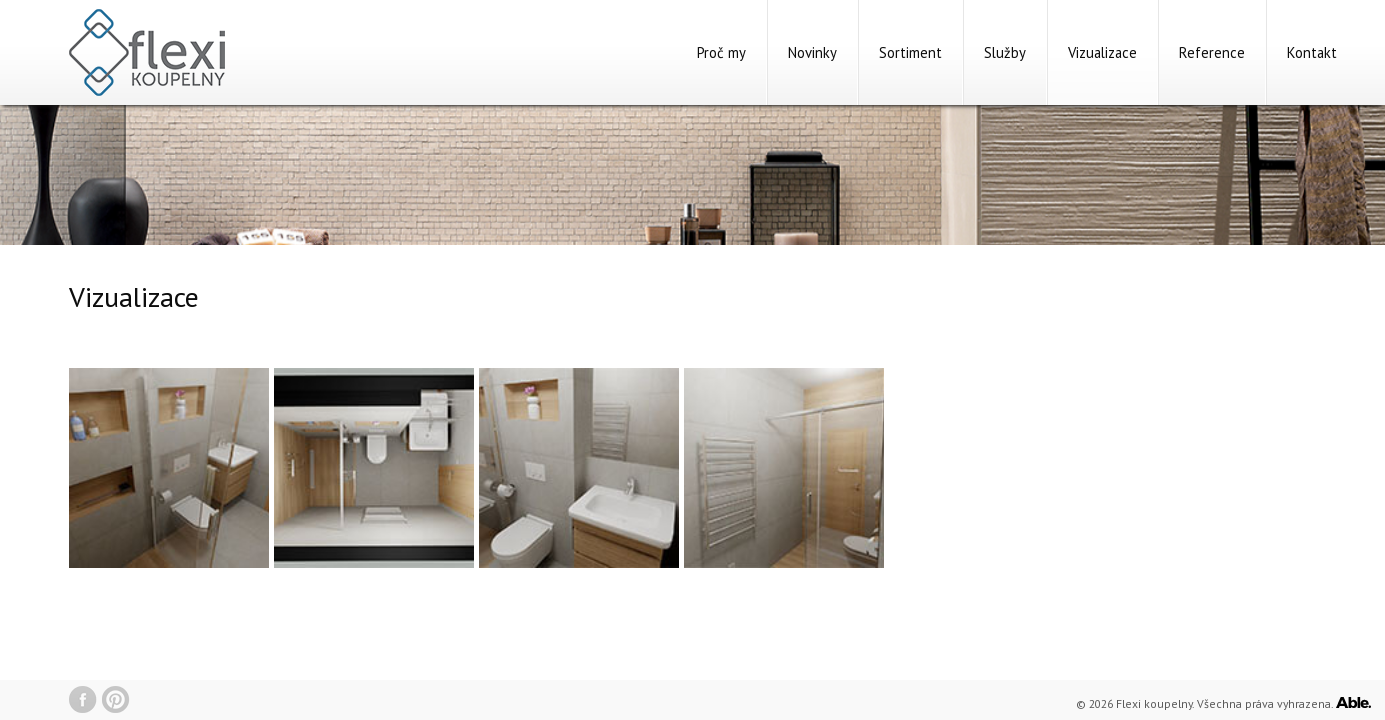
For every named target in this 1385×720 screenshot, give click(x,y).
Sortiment (910, 52)
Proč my (721, 52)
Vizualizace (1102, 52)
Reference (1212, 52)
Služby (1005, 52)
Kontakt (1312, 52)
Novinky (812, 52)
